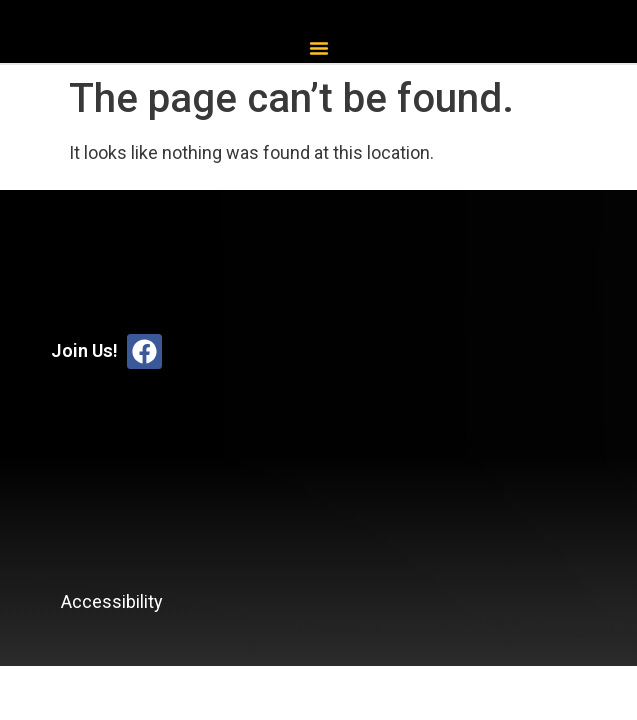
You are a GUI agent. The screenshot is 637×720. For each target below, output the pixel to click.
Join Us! (84, 350)
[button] (319, 48)
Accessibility (112, 601)
